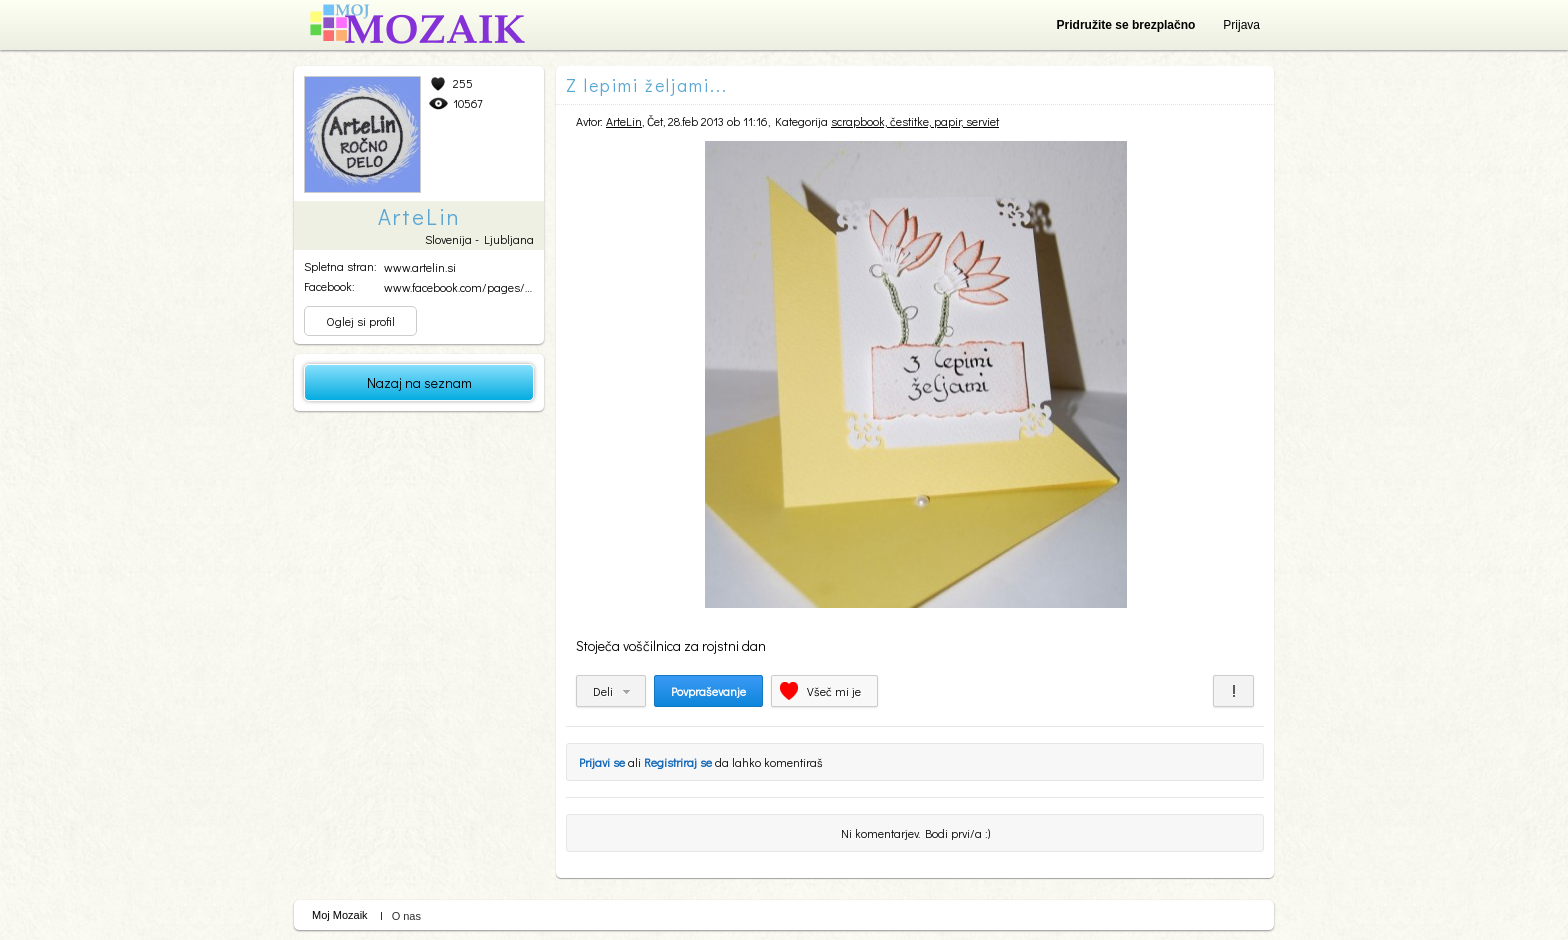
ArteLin (624, 121)
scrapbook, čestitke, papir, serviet (915, 121)
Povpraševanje (708, 691)
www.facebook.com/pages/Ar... (462, 287)
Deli (603, 691)
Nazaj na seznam (419, 382)
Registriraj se (678, 762)
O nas (406, 916)
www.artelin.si (420, 267)
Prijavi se (602, 762)
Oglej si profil (360, 321)
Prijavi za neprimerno (1233, 691)
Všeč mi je (834, 691)
